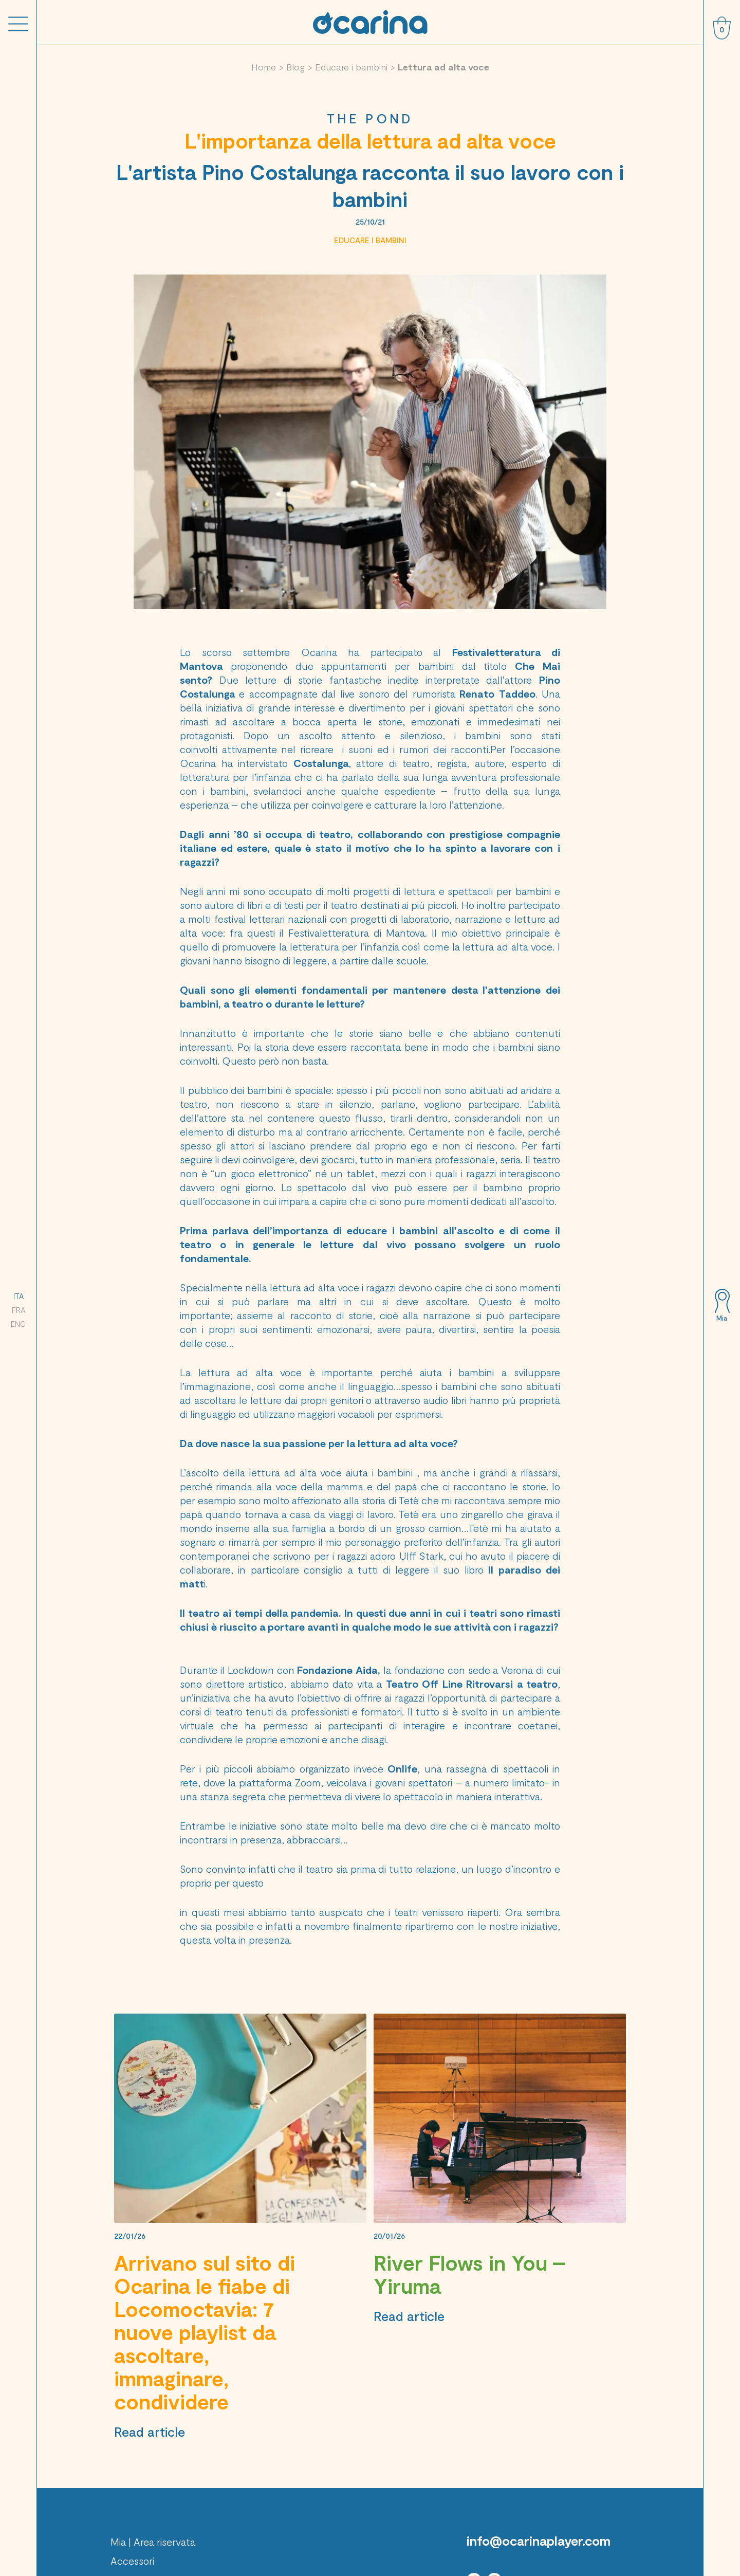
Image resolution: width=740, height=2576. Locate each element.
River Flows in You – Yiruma (469, 2274)
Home (263, 66)
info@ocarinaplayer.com (538, 2540)
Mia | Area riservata (152, 2541)
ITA (18, 1296)
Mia (721, 1318)
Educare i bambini (351, 66)
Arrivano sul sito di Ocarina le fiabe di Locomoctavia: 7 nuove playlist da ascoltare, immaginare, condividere (204, 2332)
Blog (295, 66)
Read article (149, 2431)
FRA (18, 1309)
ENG (18, 1323)
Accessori (132, 2560)
